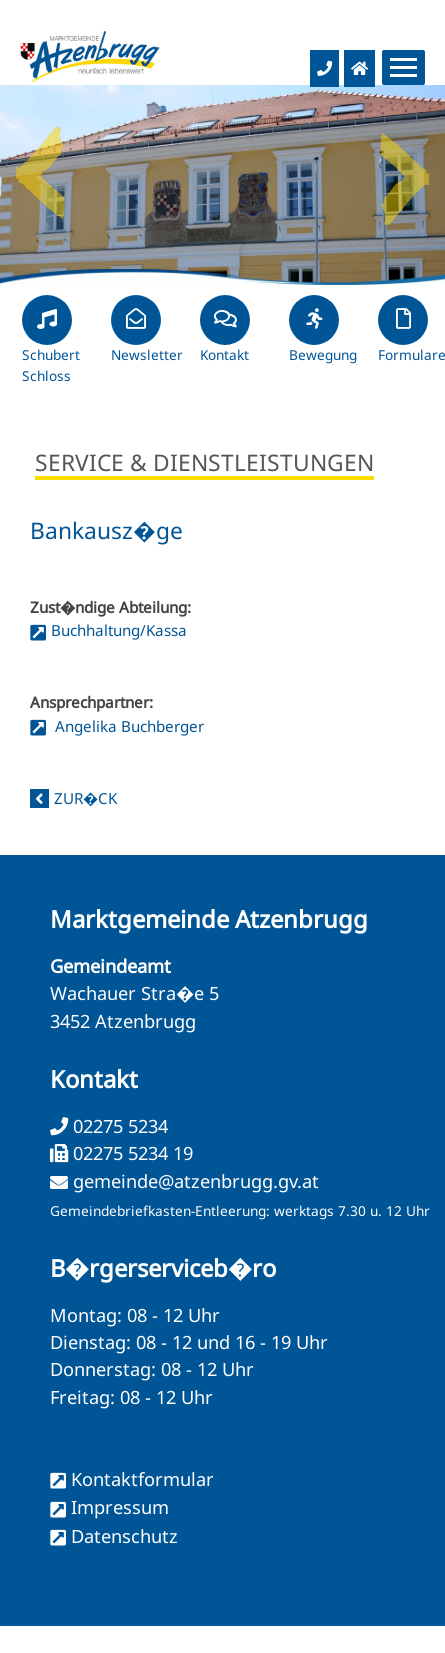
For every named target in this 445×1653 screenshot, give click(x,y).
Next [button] (405, 165)
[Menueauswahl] (403, 67)
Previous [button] (40, 165)
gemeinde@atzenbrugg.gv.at (196, 1181)
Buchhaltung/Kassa (119, 630)
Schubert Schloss (51, 348)
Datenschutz (124, 1536)
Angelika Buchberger (127, 726)
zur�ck (85, 798)
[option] (222, 185)
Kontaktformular (142, 1479)
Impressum (120, 1507)
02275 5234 (118, 1126)
